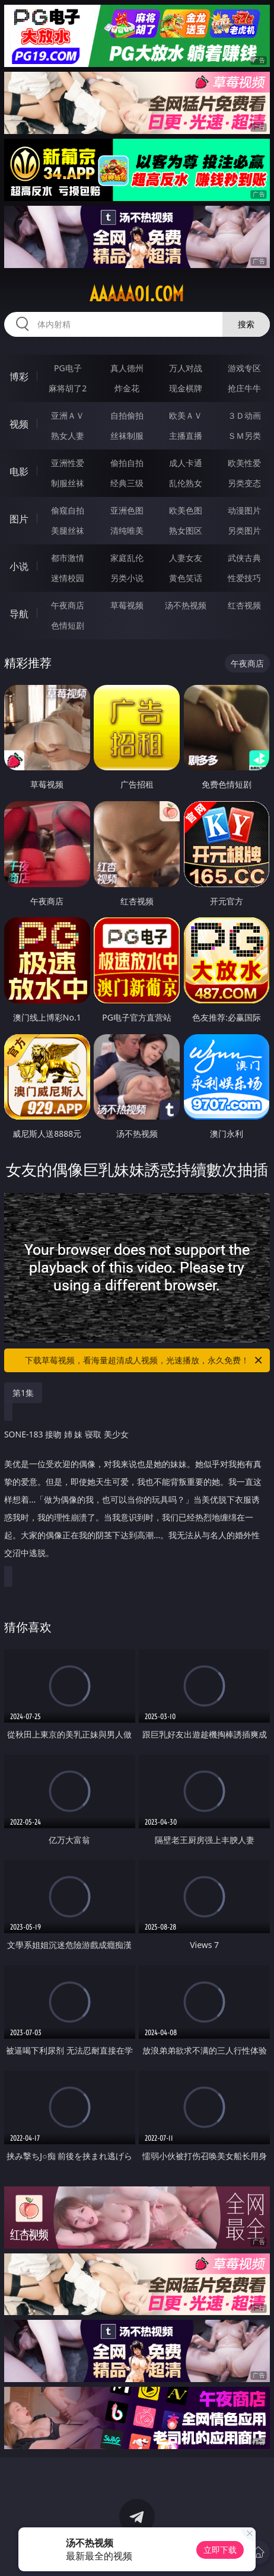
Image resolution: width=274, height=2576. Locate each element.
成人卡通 (185, 462)
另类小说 (127, 578)
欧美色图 (185, 510)
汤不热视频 (185, 605)
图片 (18, 518)
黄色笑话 (185, 578)
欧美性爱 (244, 462)
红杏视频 (244, 605)
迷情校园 (67, 578)
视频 (18, 424)
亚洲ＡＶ (67, 415)
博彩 (18, 376)
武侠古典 (244, 557)
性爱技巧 (244, 578)
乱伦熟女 (185, 483)
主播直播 (185, 435)
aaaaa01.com (137, 294)
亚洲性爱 (67, 462)
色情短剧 (67, 625)
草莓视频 (127, 605)
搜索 (246, 324)
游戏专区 (244, 368)
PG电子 (68, 368)
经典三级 (127, 483)
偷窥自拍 (67, 510)
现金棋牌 (185, 388)
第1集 (23, 1392)
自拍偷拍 (127, 415)
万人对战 (185, 368)
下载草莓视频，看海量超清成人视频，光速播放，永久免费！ (144, 1360)
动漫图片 (244, 510)
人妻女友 (185, 557)
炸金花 (126, 388)
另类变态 (244, 483)
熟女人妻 (67, 435)
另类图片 (244, 530)
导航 (18, 613)
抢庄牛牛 (244, 388)
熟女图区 (185, 530)
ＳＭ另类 (244, 435)
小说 (18, 566)
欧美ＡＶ (185, 415)
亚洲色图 (127, 510)
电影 (18, 471)
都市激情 (67, 557)
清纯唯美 (127, 530)
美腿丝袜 (67, 530)
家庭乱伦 (127, 557)
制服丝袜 (67, 483)
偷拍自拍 (127, 462)
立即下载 (220, 2549)
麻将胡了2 (68, 388)
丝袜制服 (127, 435)
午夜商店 (67, 605)
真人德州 (127, 368)
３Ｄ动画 (244, 415)
